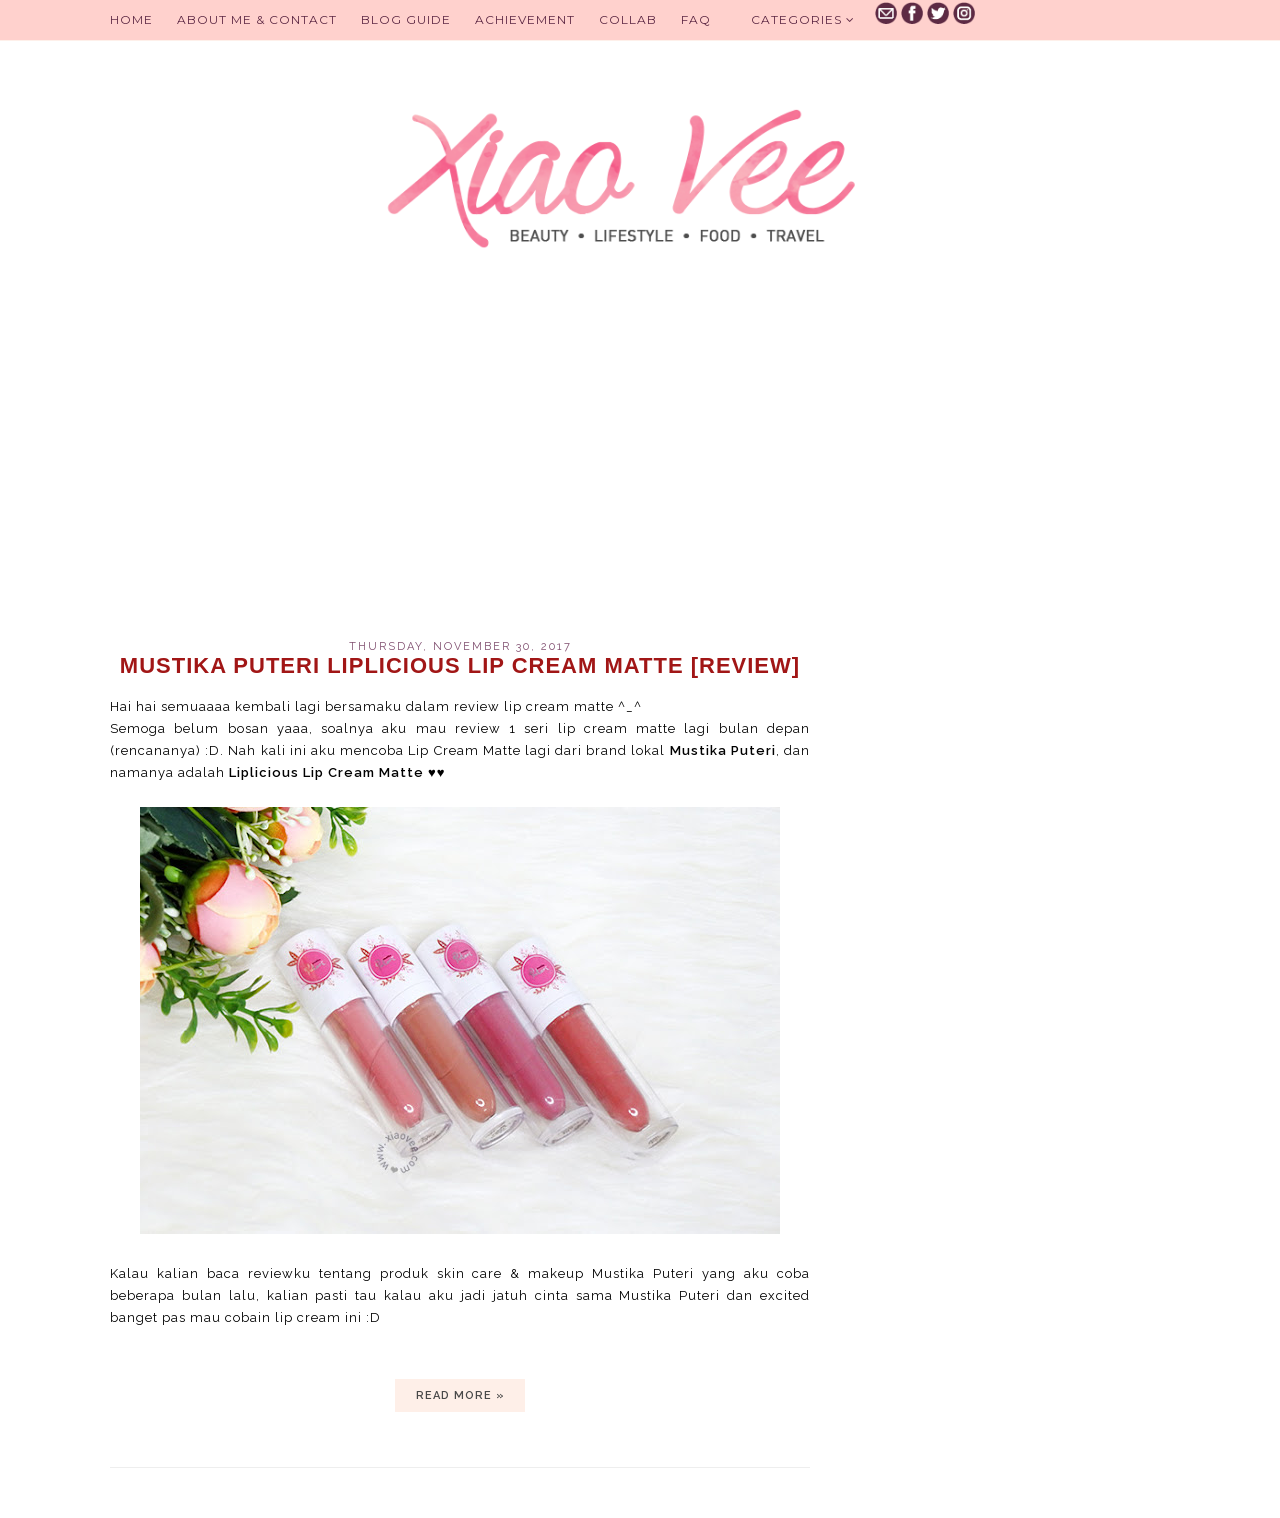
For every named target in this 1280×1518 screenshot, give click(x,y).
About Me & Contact (257, 19)
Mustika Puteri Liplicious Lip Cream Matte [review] (460, 665)
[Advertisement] (460, 470)
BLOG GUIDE (406, 19)
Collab (628, 19)
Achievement (525, 19)
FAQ (696, 19)
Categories (803, 19)
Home (131, 19)
